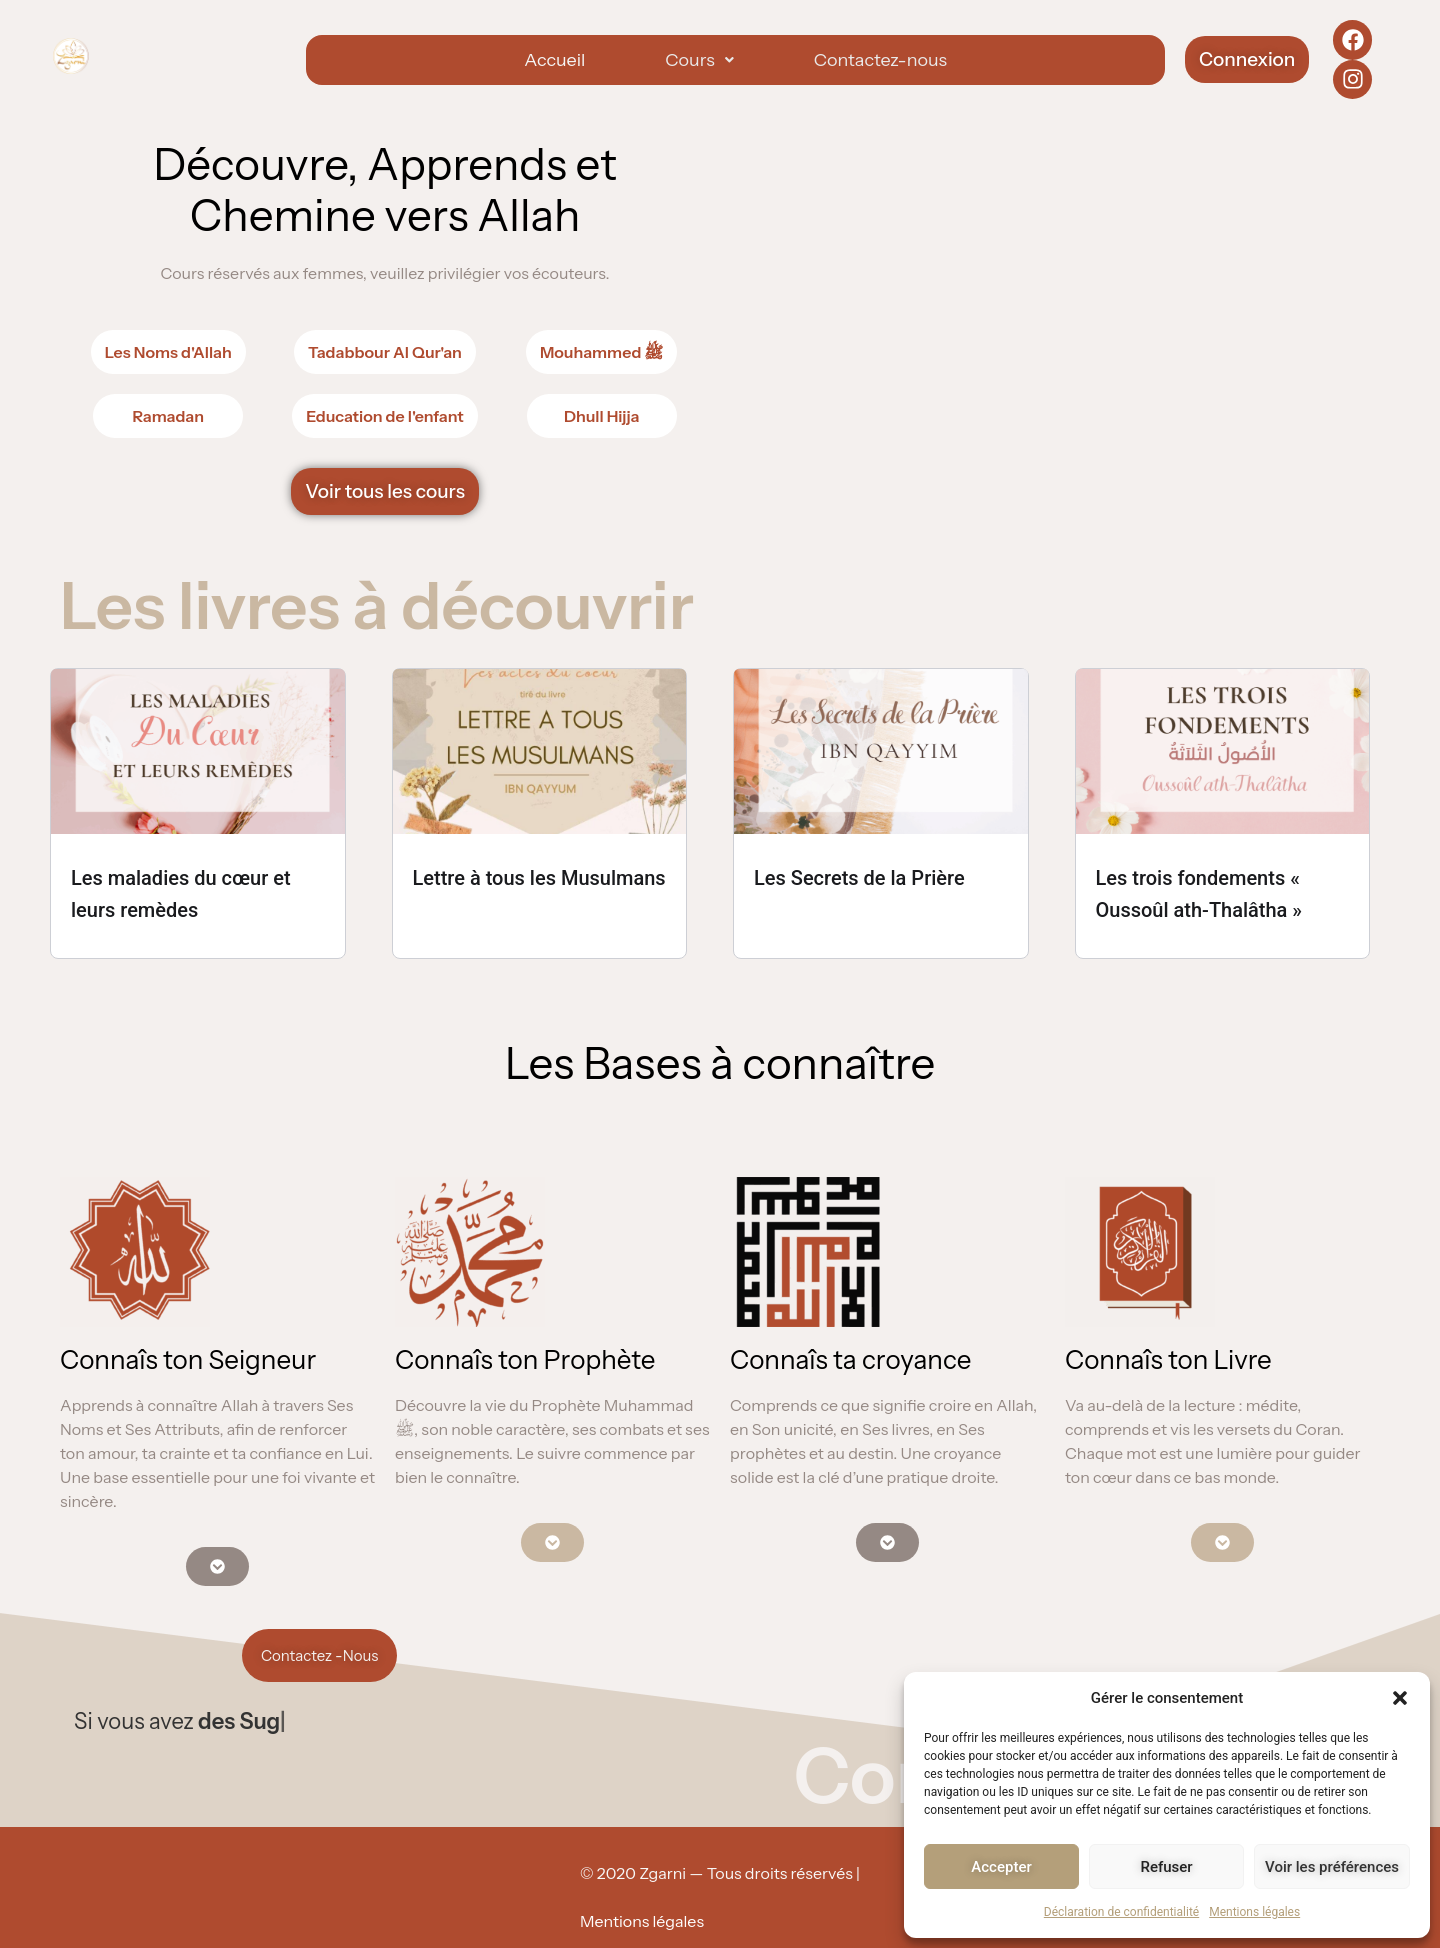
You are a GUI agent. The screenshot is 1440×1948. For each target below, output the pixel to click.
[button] (1400, 1698)
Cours (699, 60)
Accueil (554, 60)
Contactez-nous (880, 60)
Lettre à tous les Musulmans (539, 878)
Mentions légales (1254, 1912)
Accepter (1001, 1867)
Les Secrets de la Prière (859, 878)
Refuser (1166, 1867)
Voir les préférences (1332, 1867)
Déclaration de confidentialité (1121, 1912)
